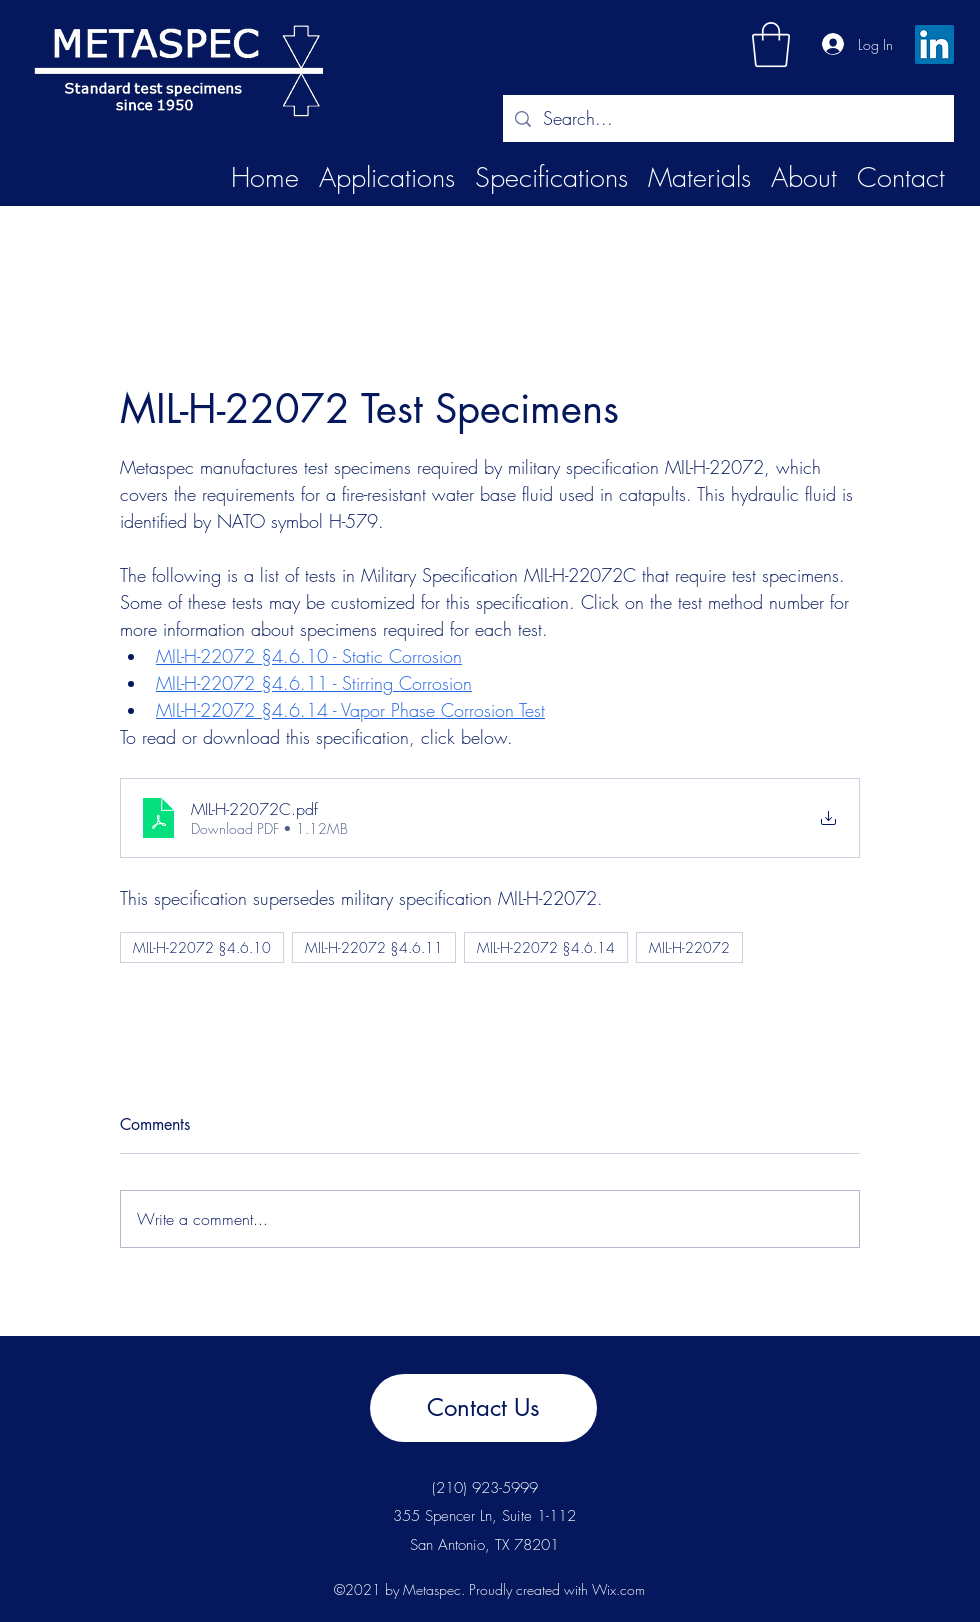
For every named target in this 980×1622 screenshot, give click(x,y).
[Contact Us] (483, 1408)
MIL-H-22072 (689, 947)
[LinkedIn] (934, 44)
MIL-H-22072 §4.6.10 (202, 947)
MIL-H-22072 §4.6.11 (374, 947)
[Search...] (727, 119)
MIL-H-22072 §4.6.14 (546, 947)
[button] (771, 44)
